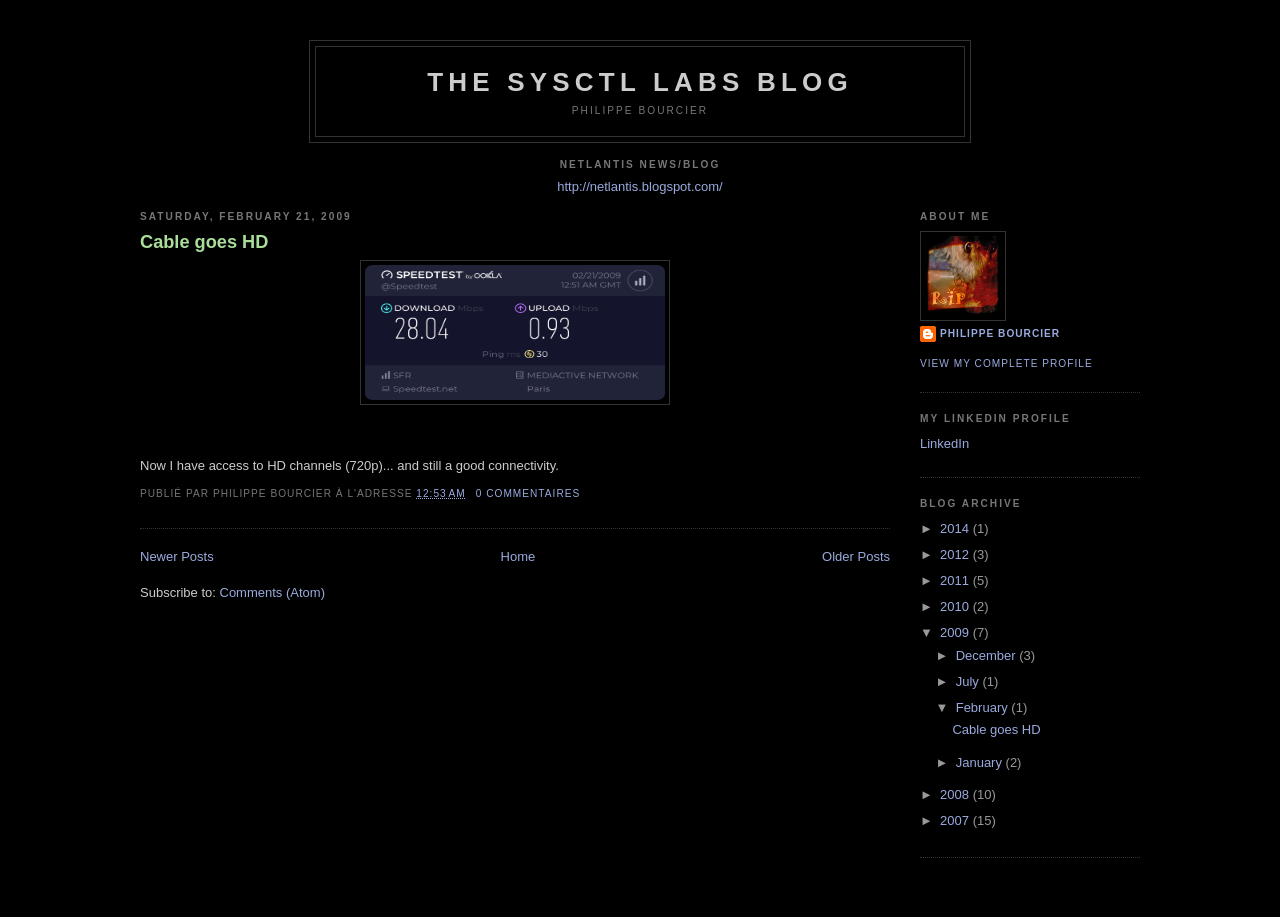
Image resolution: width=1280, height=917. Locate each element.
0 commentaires (528, 493)
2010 (956, 606)
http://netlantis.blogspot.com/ (639, 186)
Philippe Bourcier (1000, 333)
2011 (956, 580)
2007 (956, 820)
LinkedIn (944, 443)
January (981, 762)
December (988, 655)
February (984, 707)
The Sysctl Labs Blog (640, 82)
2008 (956, 794)
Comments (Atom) (272, 592)
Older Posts (856, 556)
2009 (956, 632)
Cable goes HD (204, 242)
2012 (956, 554)
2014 (956, 528)
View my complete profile (1006, 363)
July (969, 681)
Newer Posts (177, 556)
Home (518, 556)
